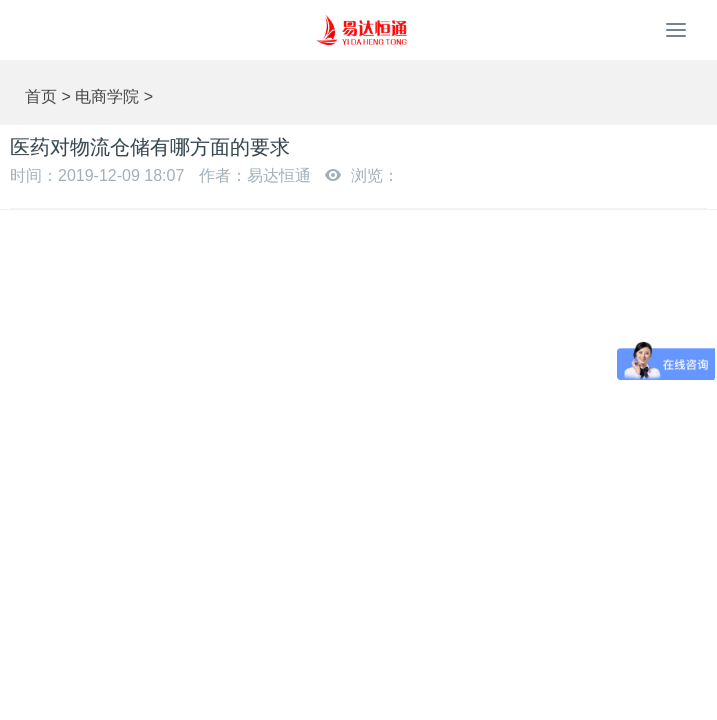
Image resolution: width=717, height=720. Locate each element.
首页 (41, 96)
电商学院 (107, 96)
